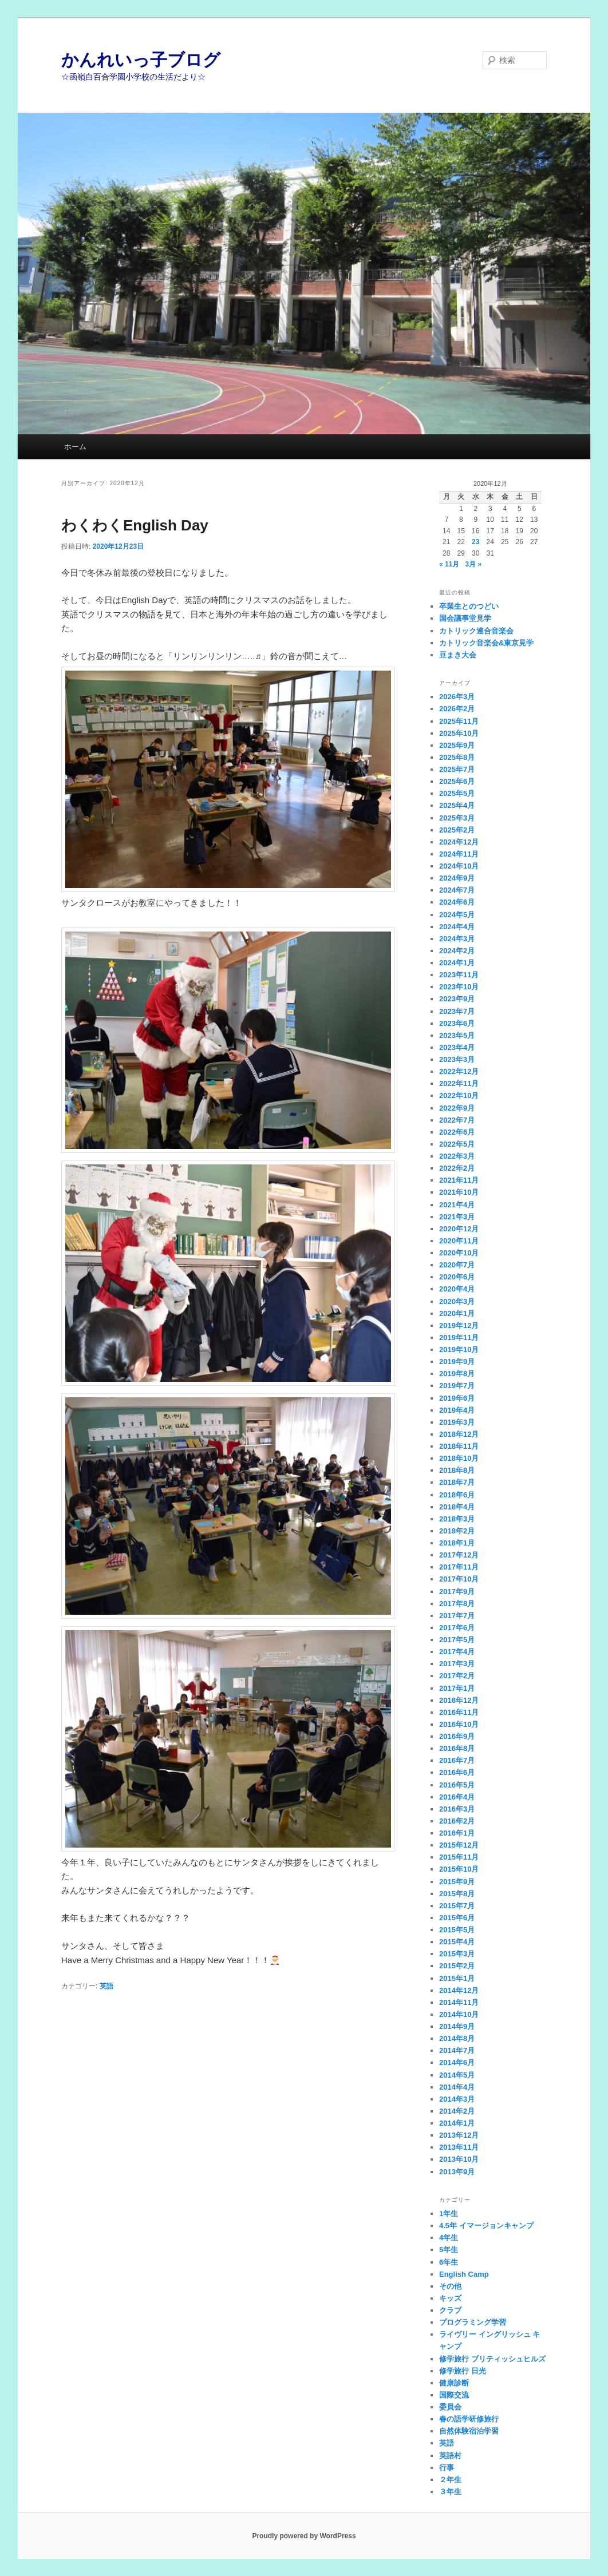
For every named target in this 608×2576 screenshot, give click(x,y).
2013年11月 (459, 2147)
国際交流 (454, 2395)
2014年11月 (459, 2002)
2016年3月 (457, 1809)
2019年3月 (457, 1422)
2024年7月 (457, 890)
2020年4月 (457, 1289)
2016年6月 (457, 1772)
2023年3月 (457, 1059)
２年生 (450, 2479)
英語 (106, 1986)
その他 (450, 2286)
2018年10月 (459, 1458)
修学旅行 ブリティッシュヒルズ (492, 2359)
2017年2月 (457, 1675)
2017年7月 (457, 1615)
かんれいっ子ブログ (140, 59)
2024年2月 (457, 950)
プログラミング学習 (472, 2322)
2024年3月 (457, 938)
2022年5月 (457, 1144)
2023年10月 (459, 986)
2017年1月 (457, 1688)
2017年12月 (459, 1555)
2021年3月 (457, 1216)
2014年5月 (457, 2075)
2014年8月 (457, 2038)
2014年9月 (457, 2026)
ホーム (75, 446)
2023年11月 (459, 974)
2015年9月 (457, 1881)
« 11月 (449, 564)
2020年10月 (459, 1253)
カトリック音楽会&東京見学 (486, 643)
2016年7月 (457, 1760)
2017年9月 (457, 1591)
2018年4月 (457, 1507)
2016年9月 (457, 1736)
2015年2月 (457, 1965)
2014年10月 (459, 2014)
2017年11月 (459, 1567)
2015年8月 (457, 1893)
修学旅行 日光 (462, 2371)
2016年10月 (459, 1724)
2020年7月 (457, 1265)
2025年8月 (457, 757)
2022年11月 (459, 1083)
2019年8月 (457, 1373)
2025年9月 (457, 745)
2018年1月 (457, 1543)
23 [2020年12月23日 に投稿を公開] (475, 542)
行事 (446, 2467)
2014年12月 (459, 1990)
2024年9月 (457, 878)
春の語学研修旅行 (469, 2419)
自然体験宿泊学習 (469, 2431)
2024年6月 (457, 902)
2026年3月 (457, 696)
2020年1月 (457, 1313)
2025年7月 (457, 769)
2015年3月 (457, 1953)
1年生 (448, 2213)
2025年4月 (457, 805)
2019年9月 (457, 1361)
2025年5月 (457, 793)
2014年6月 (457, 2062)
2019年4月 (457, 1410)
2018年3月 (457, 1519)
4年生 (448, 2237)
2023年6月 (457, 1023)
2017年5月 (457, 1639)
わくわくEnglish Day (134, 525)
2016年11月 (459, 1712)
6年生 (448, 2262)
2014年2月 (457, 2111)
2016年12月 (459, 1700)
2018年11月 (459, 1446)
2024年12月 (459, 842)
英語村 (450, 2455)
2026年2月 (457, 708)
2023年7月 (457, 1011)
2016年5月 (457, 1785)
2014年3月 (457, 2099)
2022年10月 (459, 1095)
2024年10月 (459, 866)
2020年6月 (457, 1277)
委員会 (450, 2407)
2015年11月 (459, 1857)
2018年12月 (459, 1434)
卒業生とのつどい (469, 606)
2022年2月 (457, 1168)
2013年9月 (457, 2171)
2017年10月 (459, 1579)
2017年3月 (457, 1663)
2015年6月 (457, 1917)
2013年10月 (459, 2159)
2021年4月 (457, 1204)
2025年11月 (459, 721)
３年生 (450, 2491)
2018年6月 (457, 1495)
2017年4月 (457, 1651)
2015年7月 (457, 1905)
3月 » (473, 564)
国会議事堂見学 (465, 618)
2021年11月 (459, 1180)
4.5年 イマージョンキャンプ (486, 2225)
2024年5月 (457, 914)
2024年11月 (459, 854)
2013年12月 (459, 2135)
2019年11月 (459, 1337)
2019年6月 (457, 1398)
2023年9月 (457, 998)
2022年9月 (457, 1108)
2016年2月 (457, 1821)
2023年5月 (457, 1035)
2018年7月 (457, 1482)
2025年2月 (457, 830)
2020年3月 (457, 1301)
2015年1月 (457, 1978)
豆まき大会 (457, 655)
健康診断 (454, 2383)
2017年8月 (457, 1603)
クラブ (450, 2310)
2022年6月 (457, 1132)
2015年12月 (459, 1845)
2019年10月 (459, 1349)
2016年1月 (457, 1833)
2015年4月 (457, 1941)
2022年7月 (457, 1120)
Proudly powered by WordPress (304, 2536)
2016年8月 (457, 1748)
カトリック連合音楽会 (476, 631)
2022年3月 (457, 1156)
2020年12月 (459, 1228)
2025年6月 (457, 781)
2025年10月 (459, 733)
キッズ (450, 2298)
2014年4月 (457, 2087)
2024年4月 (457, 926)
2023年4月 (457, 1047)
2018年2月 (457, 1531)
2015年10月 (459, 1869)
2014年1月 (457, 2123)
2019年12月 (459, 1325)
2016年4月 (457, 1797)
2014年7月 (457, 2050)
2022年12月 (459, 1071)
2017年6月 (457, 1627)
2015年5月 (457, 1929)
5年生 (448, 2249)
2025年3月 (457, 818)
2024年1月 (457, 962)
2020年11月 (459, 1241)
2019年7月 (457, 1385)
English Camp (464, 2274)
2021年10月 (459, 1192)
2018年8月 (457, 1470)
